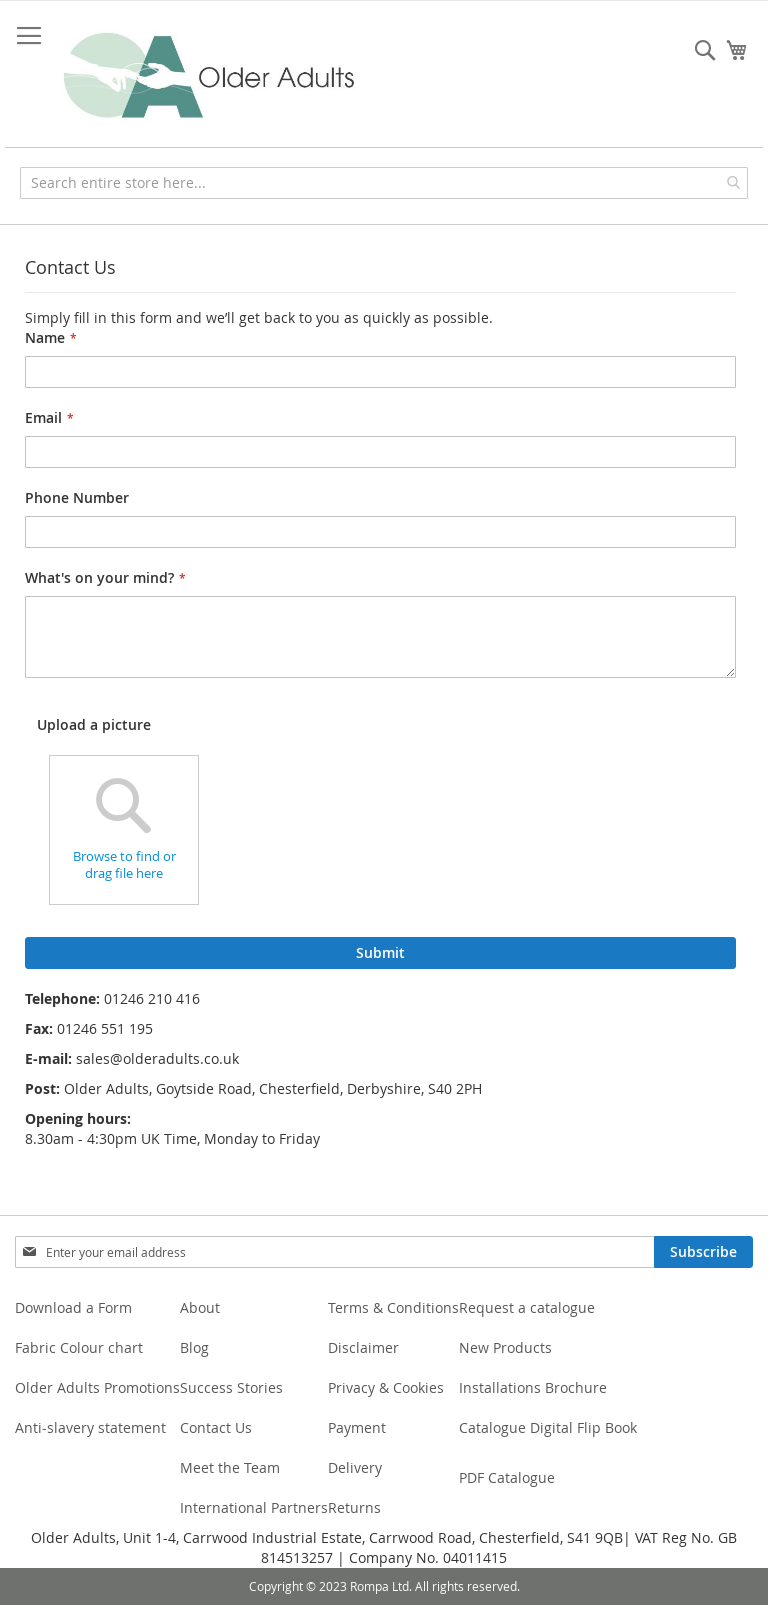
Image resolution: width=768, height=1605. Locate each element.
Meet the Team (230, 1467)
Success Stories (231, 1387)
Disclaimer (363, 1347)
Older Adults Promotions (97, 1387)
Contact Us (216, 1427)
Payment (357, 1427)
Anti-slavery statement (90, 1427)
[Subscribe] (703, 1252)
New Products (505, 1347)
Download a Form (73, 1307)
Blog (194, 1347)
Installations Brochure (533, 1387)
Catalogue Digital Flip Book (550, 1427)
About (200, 1307)
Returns (354, 1507)
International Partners (254, 1507)
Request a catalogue (527, 1307)
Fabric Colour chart (79, 1347)
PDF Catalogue (507, 1477)
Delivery (355, 1467)
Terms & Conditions (393, 1307)
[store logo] (210, 77)
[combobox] (384, 183)
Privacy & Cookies (386, 1387)
